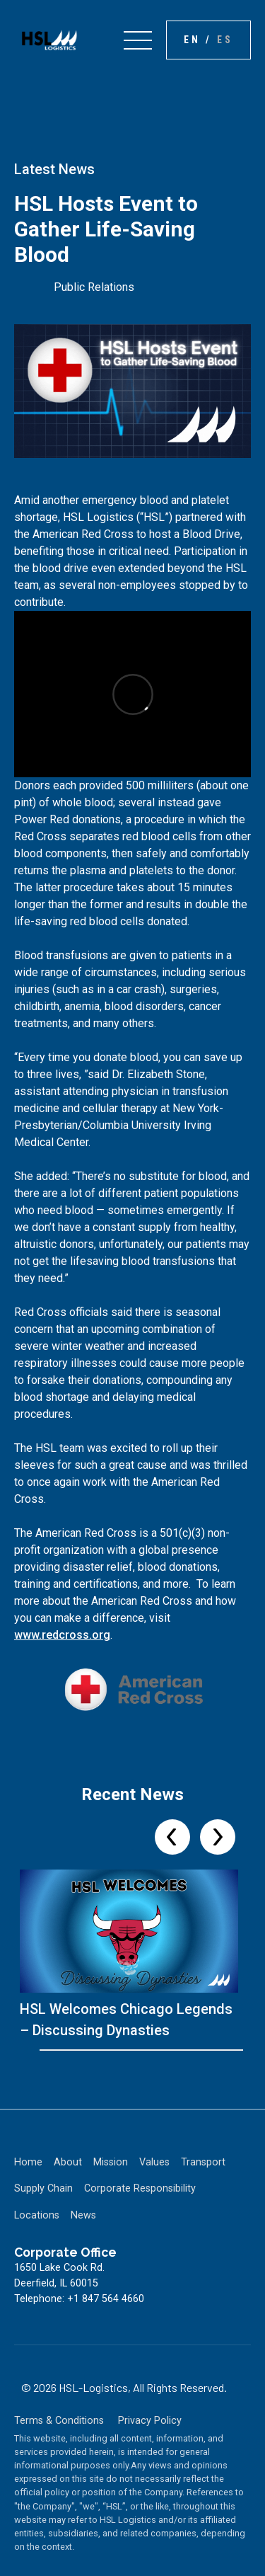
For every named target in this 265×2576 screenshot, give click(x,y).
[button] (138, 39)
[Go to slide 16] (171, 2050)
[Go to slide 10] (120, 2050)
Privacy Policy (150, 2421)
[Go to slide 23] (230, 2050)
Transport (203, 2162)
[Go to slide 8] (103, 2050)
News (83, 2215)
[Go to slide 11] (128, 2050)
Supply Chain (43, 2188)
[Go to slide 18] (188, 2050)
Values (154, 2162)
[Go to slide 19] (196, 2050)
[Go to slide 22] (222, 2050)
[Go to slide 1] (44, 2050)
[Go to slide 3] (61, 2050)
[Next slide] (217, 1837)
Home (28, 2162)
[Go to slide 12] (137, 2050)
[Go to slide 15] (162, 2050)
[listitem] (132, 1955)
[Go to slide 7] (94, 2050)
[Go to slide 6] (86, 2050)
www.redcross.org (62, 1635)
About (68, 2162)
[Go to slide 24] (239, 2050)
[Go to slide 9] (111, 2050)
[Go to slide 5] (77, 2050)
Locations (36, 2215)
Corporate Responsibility (140, 2188)
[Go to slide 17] (179, 2050)
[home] (46, 39)
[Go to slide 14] (154, 2050)
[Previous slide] (172, 1837)
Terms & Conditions (59, 2421)
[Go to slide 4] (69, 2050)
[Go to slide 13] (145, 2050)
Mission (110, 2162)
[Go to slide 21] (213, 2050)
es (225, 39)
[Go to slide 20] (205, 2050)
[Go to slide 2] (52, 2050)
